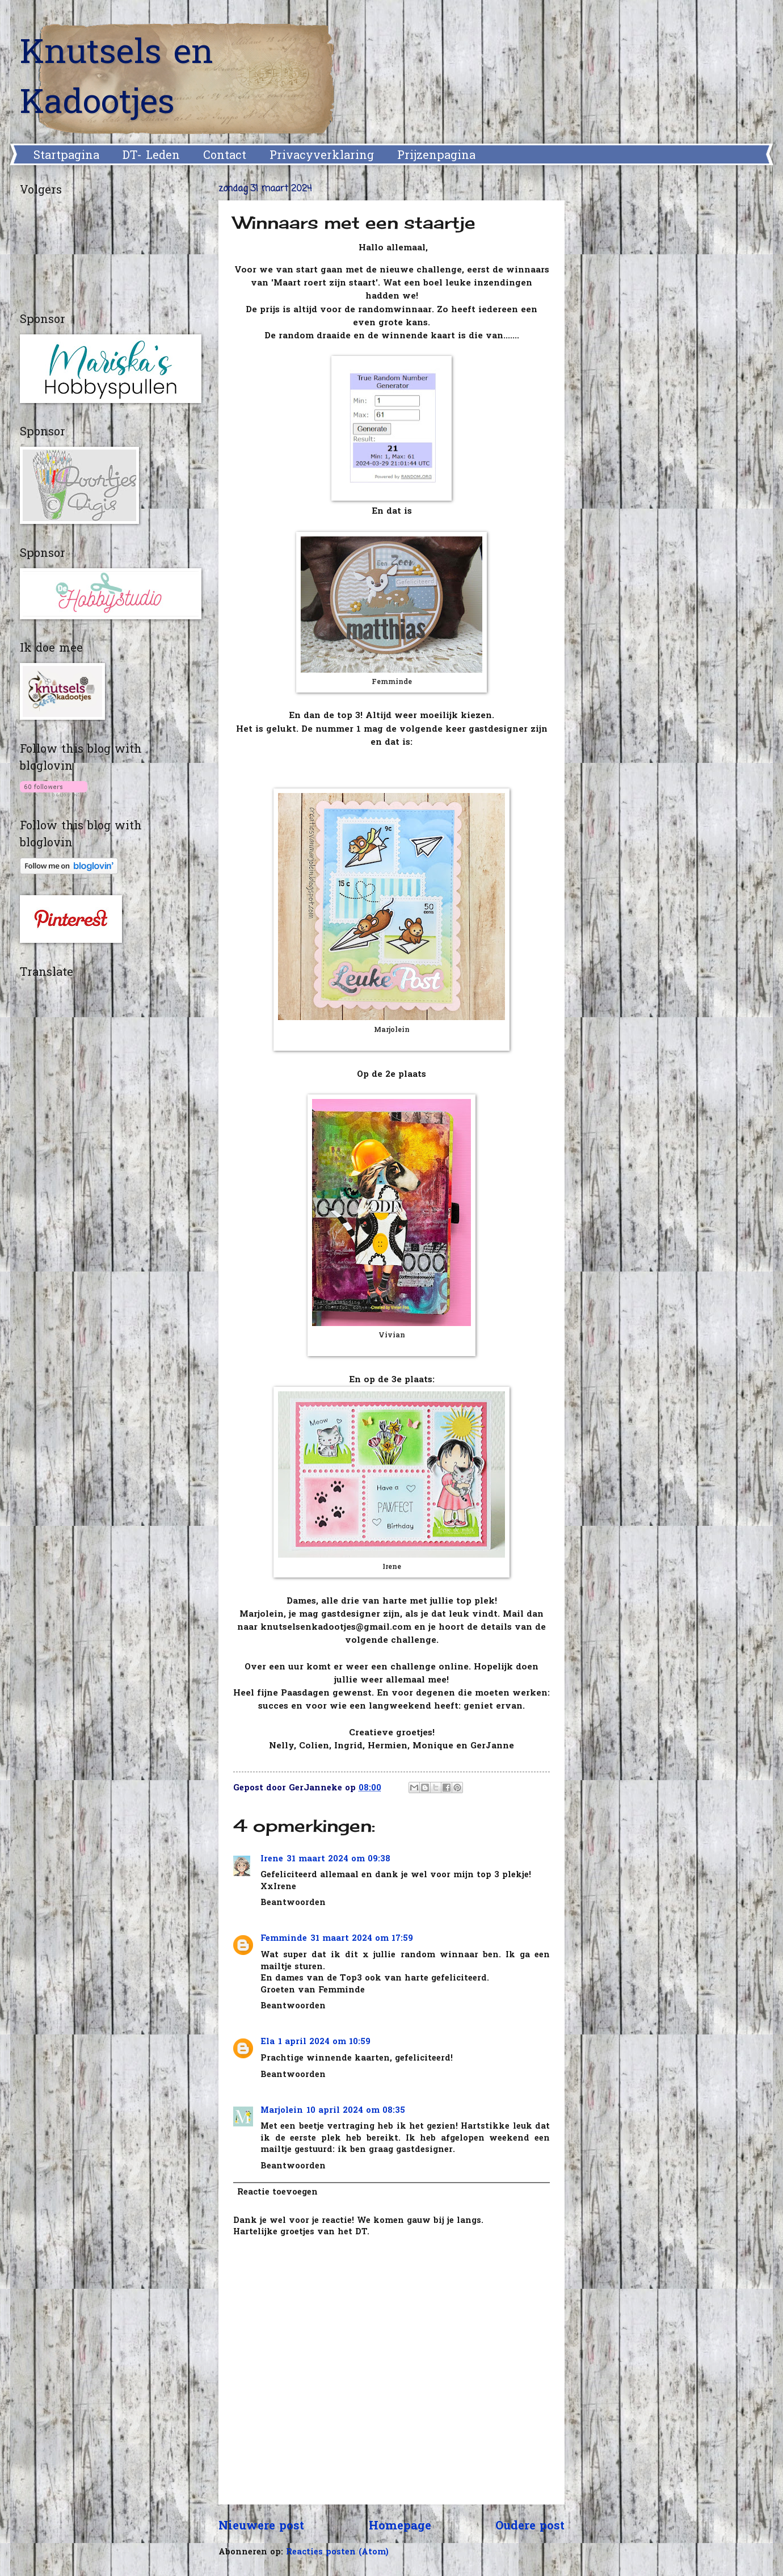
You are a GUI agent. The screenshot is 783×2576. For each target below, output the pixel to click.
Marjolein (281, 2111)
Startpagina (66, 156)
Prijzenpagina (436, 156)
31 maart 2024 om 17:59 (361, 1939)
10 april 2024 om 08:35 (355, 2111)
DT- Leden (151, 156)
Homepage (400, 2526)
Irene (271, 1859)
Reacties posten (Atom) (337, 2552)
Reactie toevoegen (277, 2193)
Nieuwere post (261, 2526)
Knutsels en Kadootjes (116, 79)
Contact (224, 156)
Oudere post (530, 2526)
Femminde (283, 1939)
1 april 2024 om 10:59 (324, 2042)
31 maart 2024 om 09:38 (338, 1859)
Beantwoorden (293, 1903)
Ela (267, 2042)
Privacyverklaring (322, 156)
